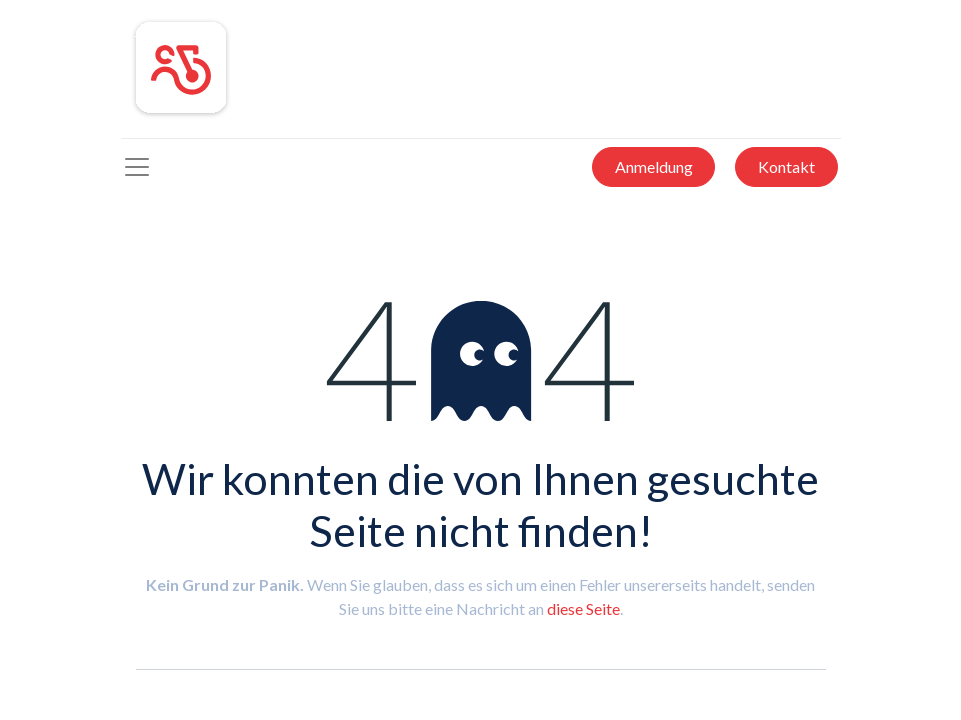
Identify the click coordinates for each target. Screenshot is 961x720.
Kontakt (786, 166)
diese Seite (583, 608)
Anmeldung (654, 166)
